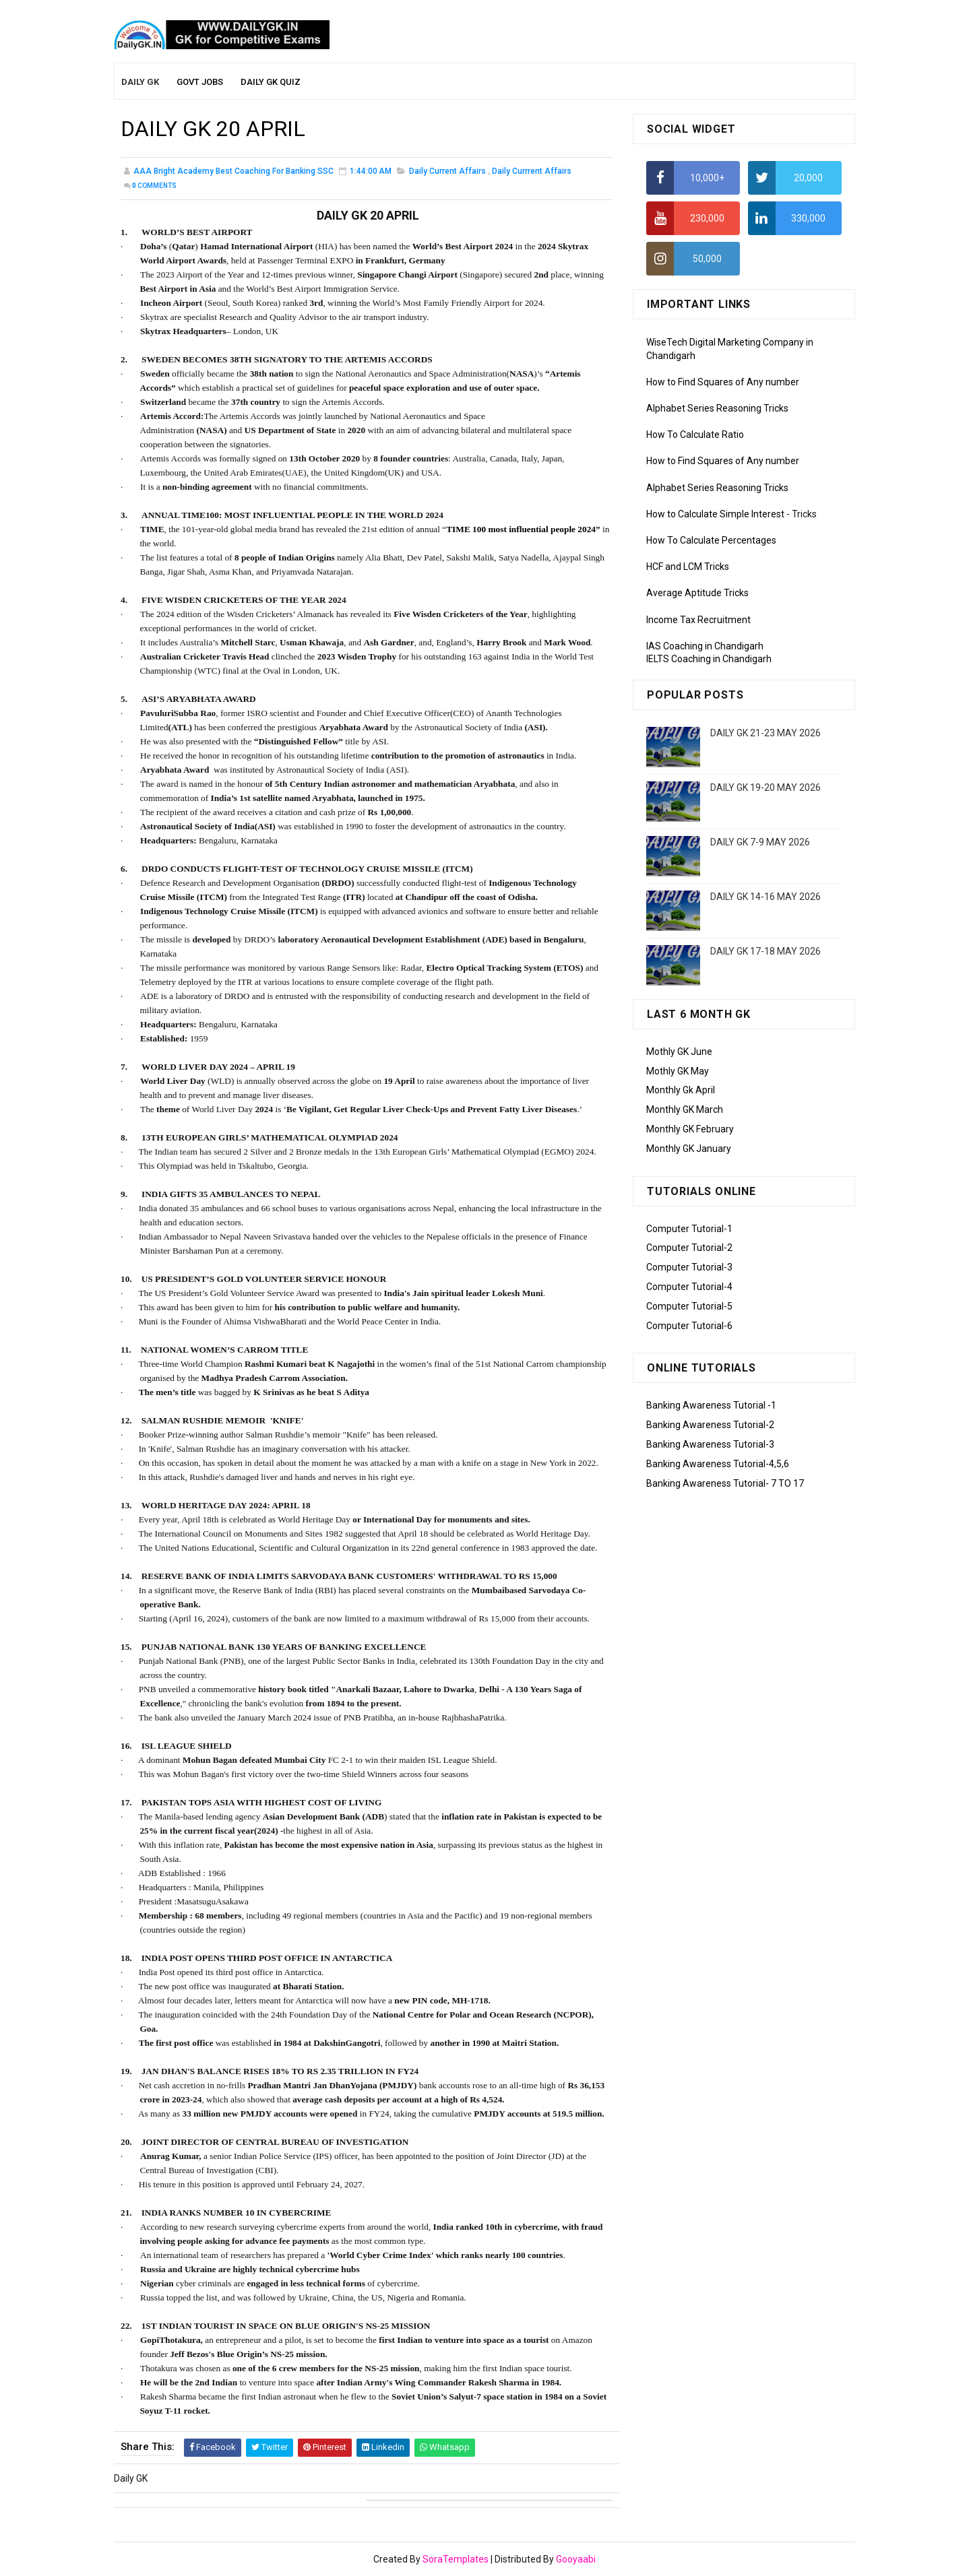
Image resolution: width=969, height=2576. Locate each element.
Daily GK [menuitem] (140, 82)
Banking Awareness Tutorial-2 (710, 1424)
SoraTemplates (456, 2559)
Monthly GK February (690, 1129)
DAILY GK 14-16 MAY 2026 (765, 896)
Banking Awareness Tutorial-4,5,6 (717, 1463)
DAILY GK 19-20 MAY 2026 (765, 787)
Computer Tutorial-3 (689, 1267)
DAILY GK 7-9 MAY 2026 (760, 842)
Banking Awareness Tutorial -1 (711, 1405)
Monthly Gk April (680, 1090)
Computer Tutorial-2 (689, 1247)
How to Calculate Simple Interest (715, 514)
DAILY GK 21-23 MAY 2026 (765, 733)
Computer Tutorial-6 (689, 1325)
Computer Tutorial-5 (689, 1306)
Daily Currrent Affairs (531, 171)
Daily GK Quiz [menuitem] (271, 82)
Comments (154, 185)
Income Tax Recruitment (698, 619)
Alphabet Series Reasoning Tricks (717, 408)
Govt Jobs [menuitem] (200, 82)
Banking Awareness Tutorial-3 (710, 1444)
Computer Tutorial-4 (689, 1286)
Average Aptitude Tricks (697, 592)
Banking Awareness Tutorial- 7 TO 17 (725, 1483)
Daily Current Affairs (447, 171)
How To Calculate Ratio (695, 434)
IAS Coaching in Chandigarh (704, 646)
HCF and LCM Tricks (687, 566)
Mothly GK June (679, 1051)
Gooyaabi (576, 2559)
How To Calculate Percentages (711, 540)
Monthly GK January (688, 1148)
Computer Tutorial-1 (689, 1228)
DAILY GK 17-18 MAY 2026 (765, 951)
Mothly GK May (677, 1071)
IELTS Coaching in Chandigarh (709, 658)
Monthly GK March (684, 1109)
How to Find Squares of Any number (722, 382)
